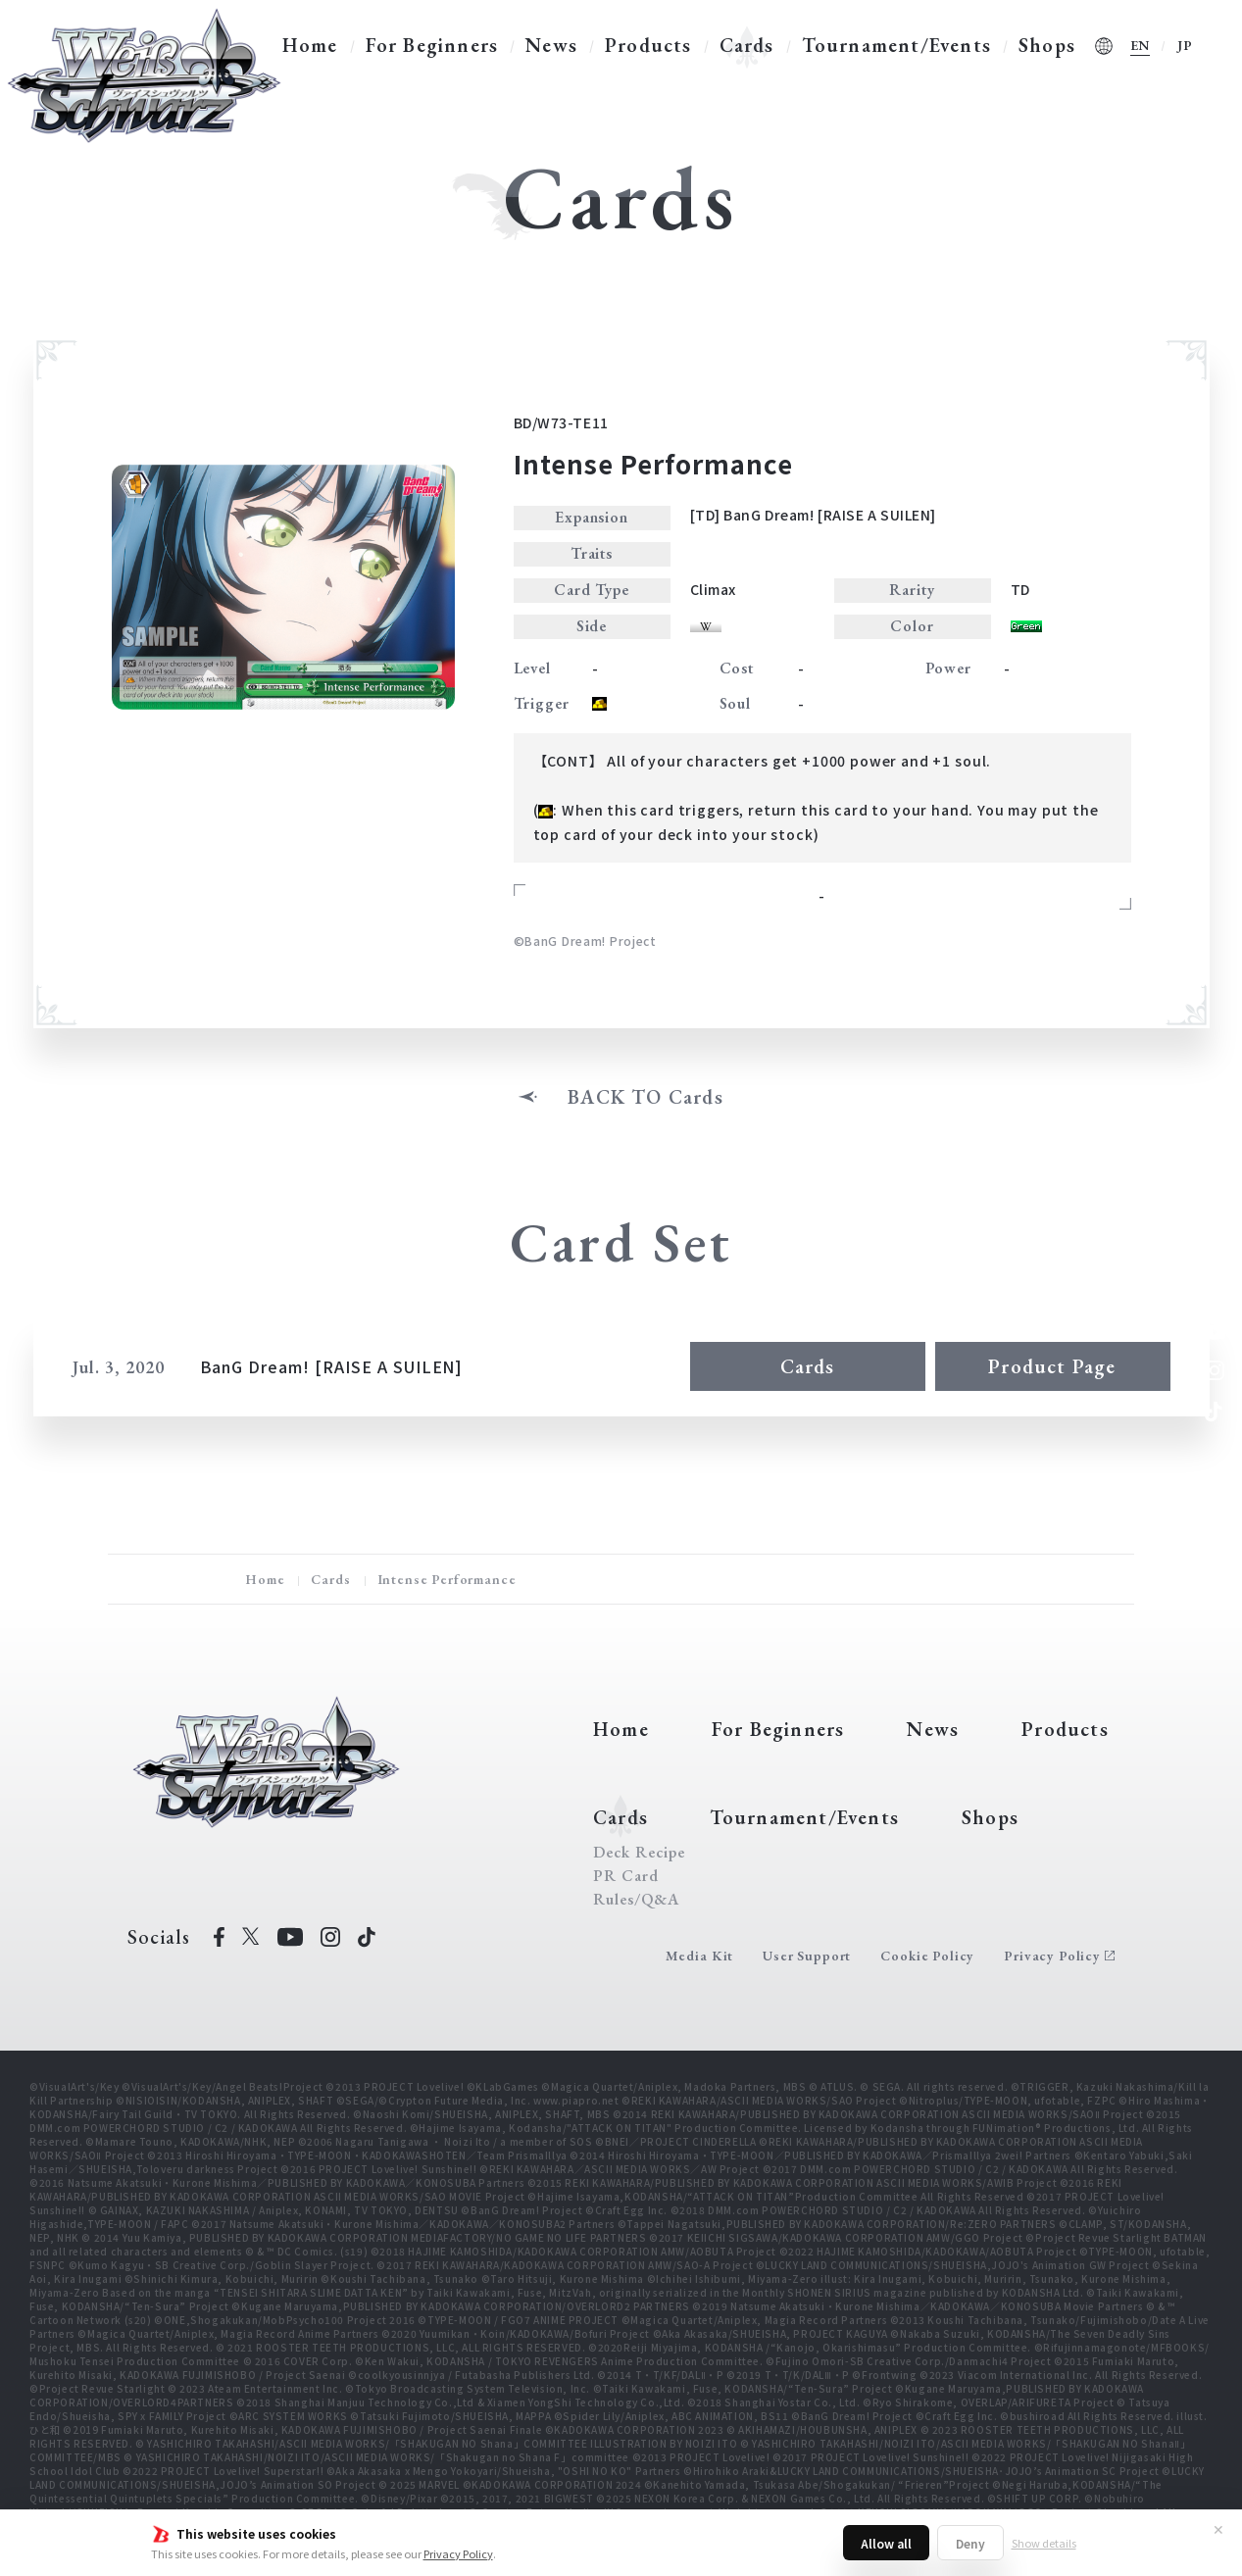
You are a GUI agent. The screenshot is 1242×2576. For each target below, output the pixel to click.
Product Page (1052, 1366)
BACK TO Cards (645, 1097)
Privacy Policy (458, 2553)
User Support (807, 1955)
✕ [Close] (1218, 2529)
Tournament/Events (896, 45)
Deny (970, 2543)
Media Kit (700, 1955)
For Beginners (432, 45)
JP (1185, 45)
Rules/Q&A (636, 1899)
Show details (1044, 2543)
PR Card (626, 1876)
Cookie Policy (927, 1955)
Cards (747, 45)
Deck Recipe (639, 1852)
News (551, 45)
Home (310, 45)
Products (648, 45)
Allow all (886, 2543)
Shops (1046, 45)
